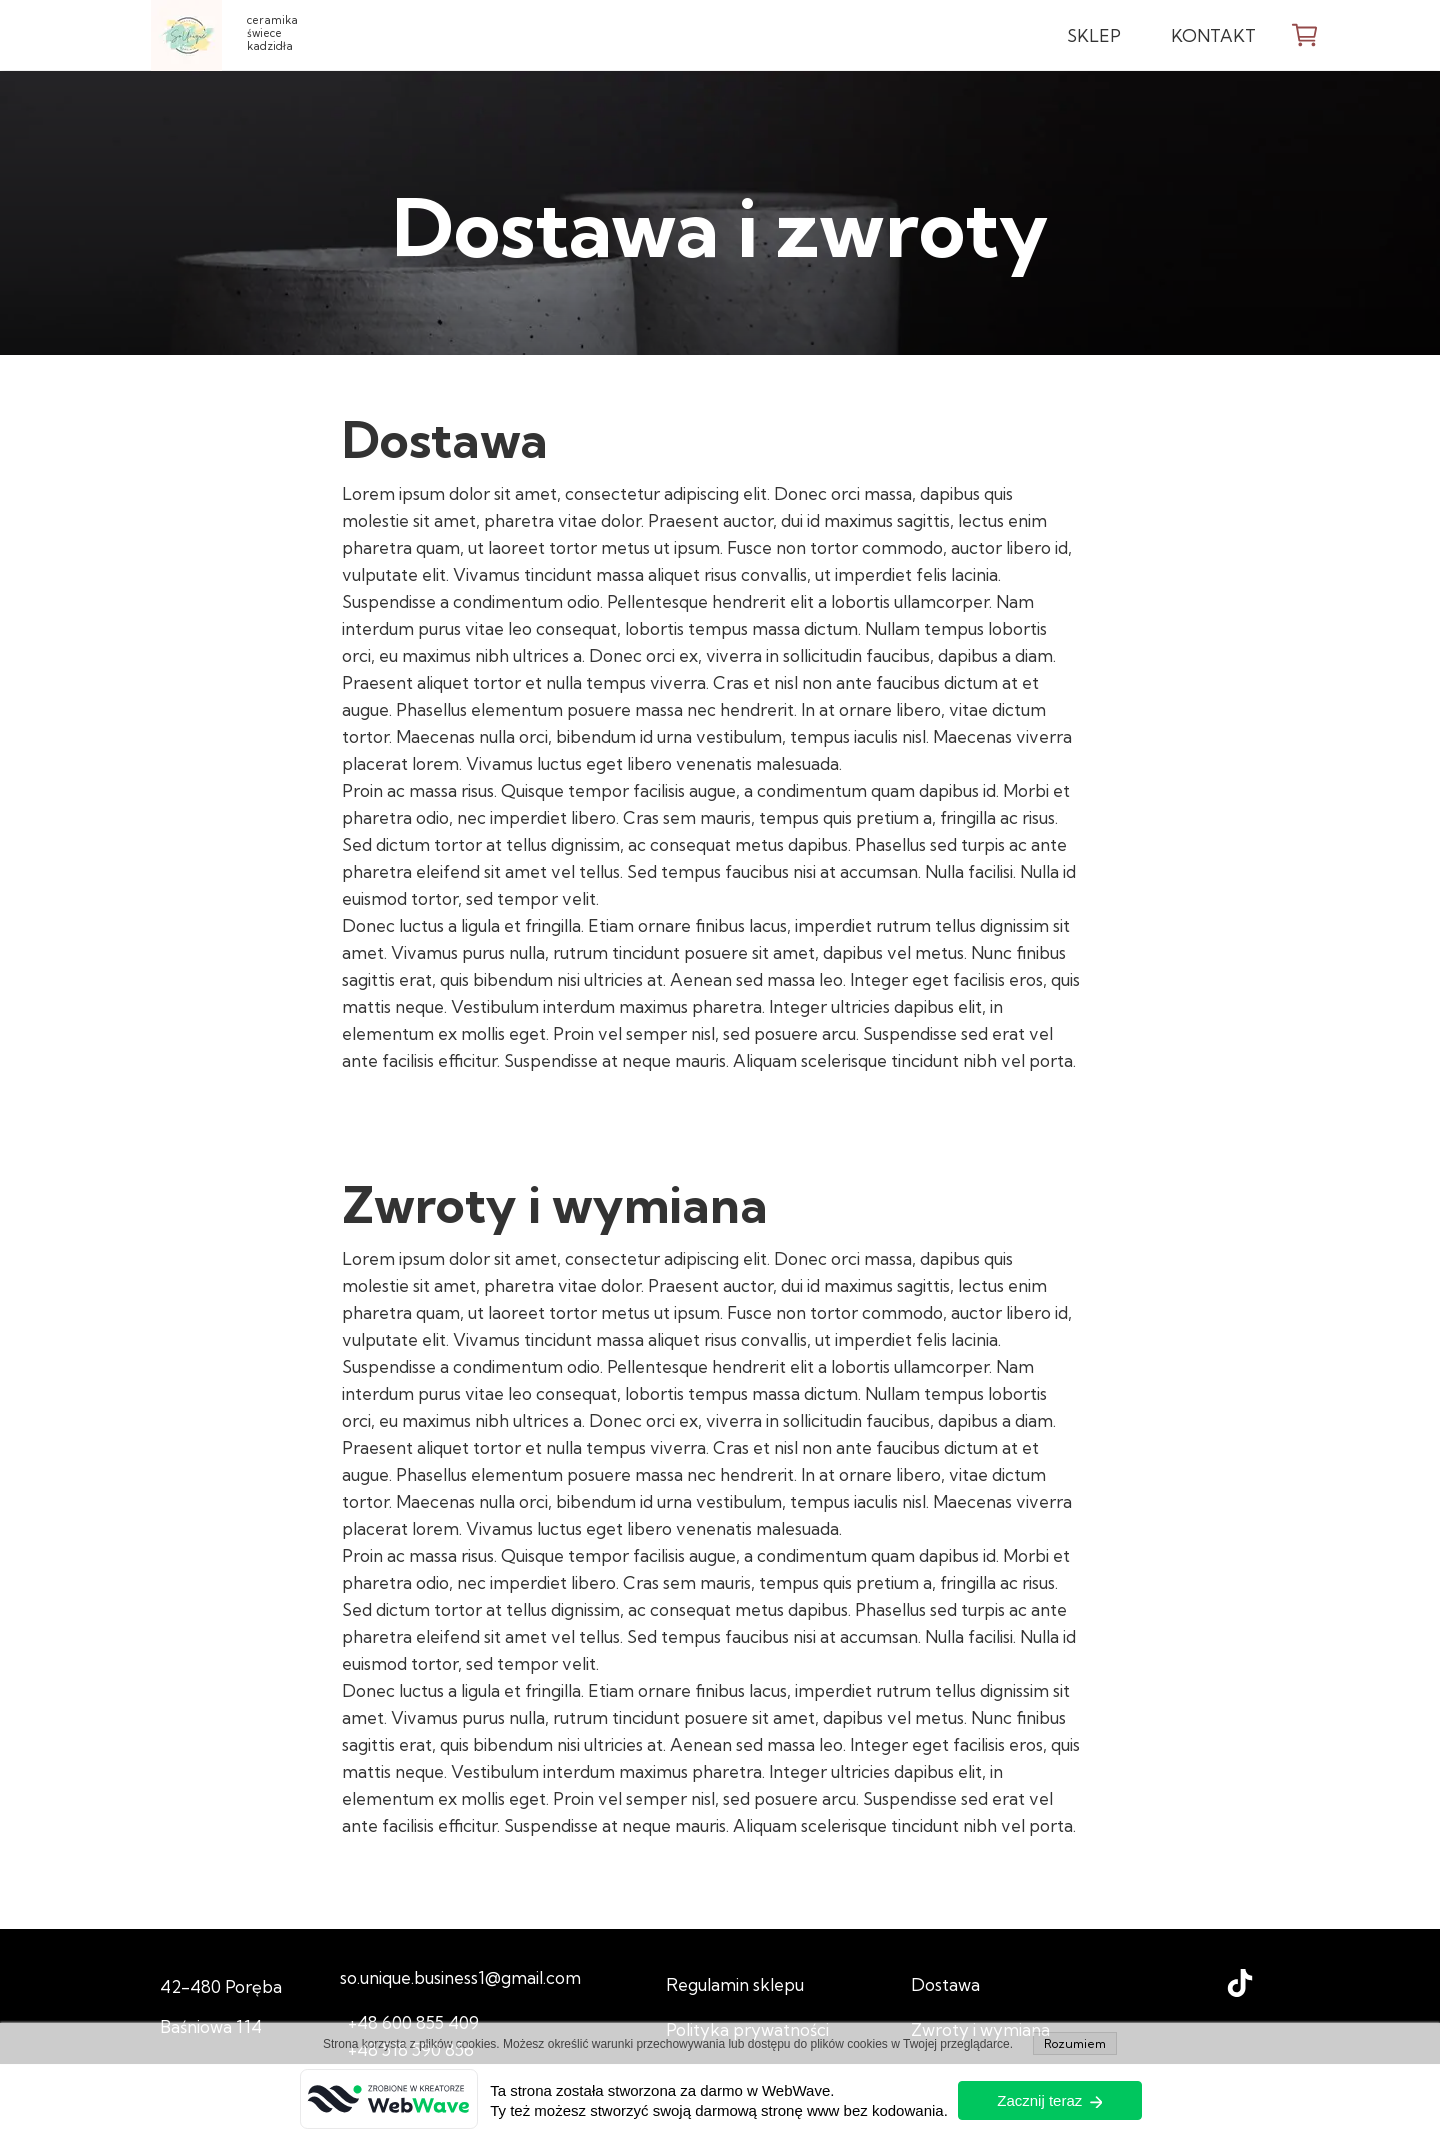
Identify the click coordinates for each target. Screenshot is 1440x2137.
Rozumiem (1075, 2043)
